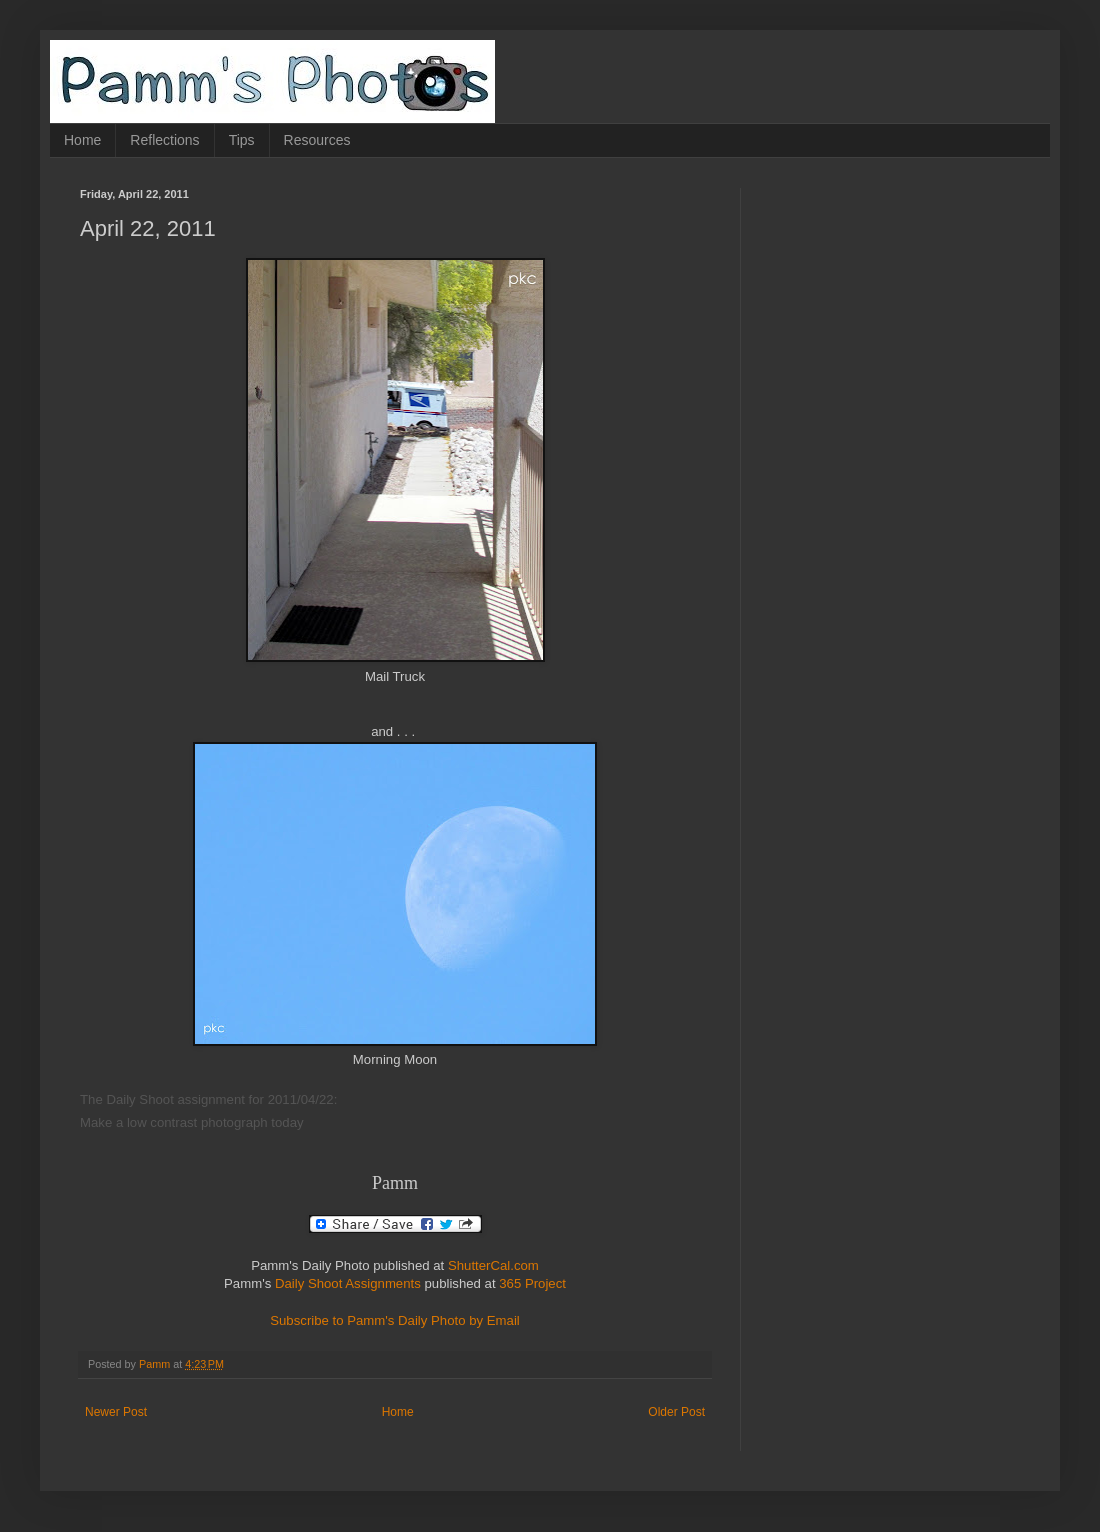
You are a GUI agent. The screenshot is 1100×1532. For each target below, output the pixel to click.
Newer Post (116, 1412)
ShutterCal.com (493, 1265)
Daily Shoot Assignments (348, 1283)
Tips (242, 140)
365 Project (532, 1283)
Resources (317, 140)
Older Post (676, 1412)
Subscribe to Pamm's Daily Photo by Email (395, 1320)
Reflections (164, 140)
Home (82, 140)
